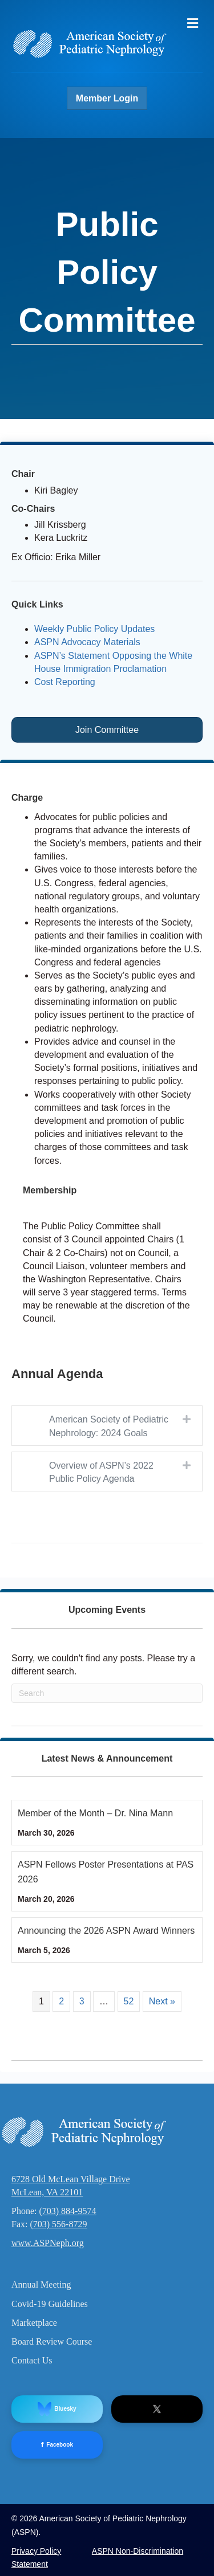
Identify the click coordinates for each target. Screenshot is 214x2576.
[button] (187, 1419)
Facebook (57, 2445)
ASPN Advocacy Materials (87, 642)
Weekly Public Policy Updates (94, 629)
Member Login (107, 98)
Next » (162, 2001)
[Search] (107, 1693)
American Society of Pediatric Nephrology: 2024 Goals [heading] (108, 1426)
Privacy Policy (36, 2550)
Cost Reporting (64, 682)
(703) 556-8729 (58, 2224)
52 (129, 2001)
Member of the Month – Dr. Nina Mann (95, 1813)
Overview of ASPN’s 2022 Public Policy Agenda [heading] (101, 1472)
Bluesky (57, 2409)
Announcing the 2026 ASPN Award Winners (106, 1930)
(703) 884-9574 (67, 2211)
